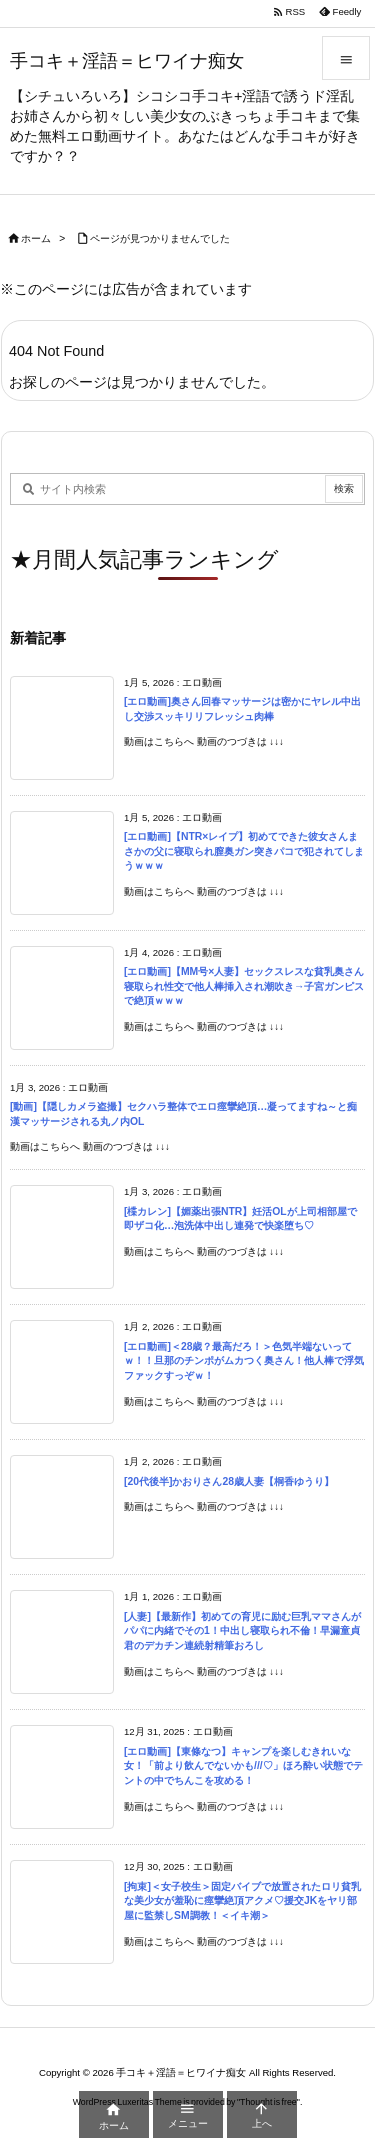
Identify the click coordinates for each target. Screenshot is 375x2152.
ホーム (36, 238)
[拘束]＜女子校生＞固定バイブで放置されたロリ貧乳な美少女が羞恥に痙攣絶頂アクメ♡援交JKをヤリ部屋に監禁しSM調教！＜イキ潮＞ (242, 1901)
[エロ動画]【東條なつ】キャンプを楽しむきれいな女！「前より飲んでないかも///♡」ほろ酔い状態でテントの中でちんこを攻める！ (243, 1766)
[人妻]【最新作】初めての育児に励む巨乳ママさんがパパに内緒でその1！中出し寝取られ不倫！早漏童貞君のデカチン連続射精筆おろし (242, 1631)
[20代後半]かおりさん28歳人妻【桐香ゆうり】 (229, 1481)
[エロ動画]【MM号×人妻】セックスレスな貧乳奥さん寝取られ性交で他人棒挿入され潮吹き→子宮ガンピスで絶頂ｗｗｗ (244, 986)
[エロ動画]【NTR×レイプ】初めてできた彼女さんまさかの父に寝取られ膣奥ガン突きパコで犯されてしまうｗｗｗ (244, 851)
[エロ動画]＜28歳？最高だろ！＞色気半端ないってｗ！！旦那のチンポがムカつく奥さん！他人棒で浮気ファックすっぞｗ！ (244, 1361)
